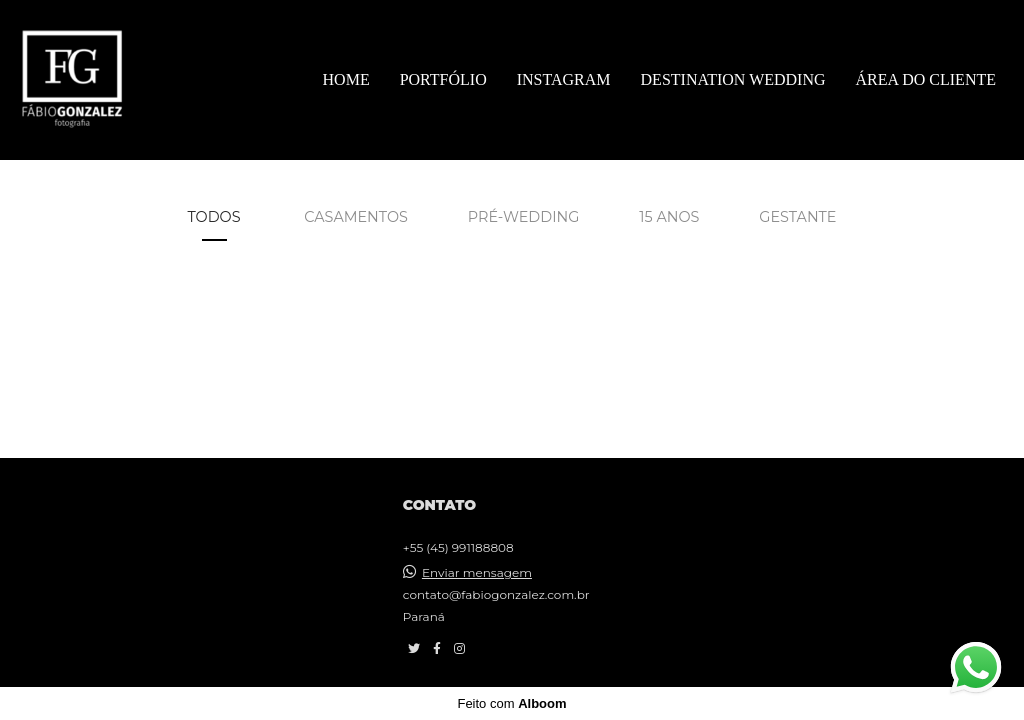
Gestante (797, 217)
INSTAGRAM (564, 79)
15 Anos (669, 217)
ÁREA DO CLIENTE (926, 79)
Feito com (511, 703)
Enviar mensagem (477, 573)
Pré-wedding (523, 217)
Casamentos (356, 217)
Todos (214, 217)
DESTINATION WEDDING (733, 79)
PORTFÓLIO (443, 79)
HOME (346, 79)
